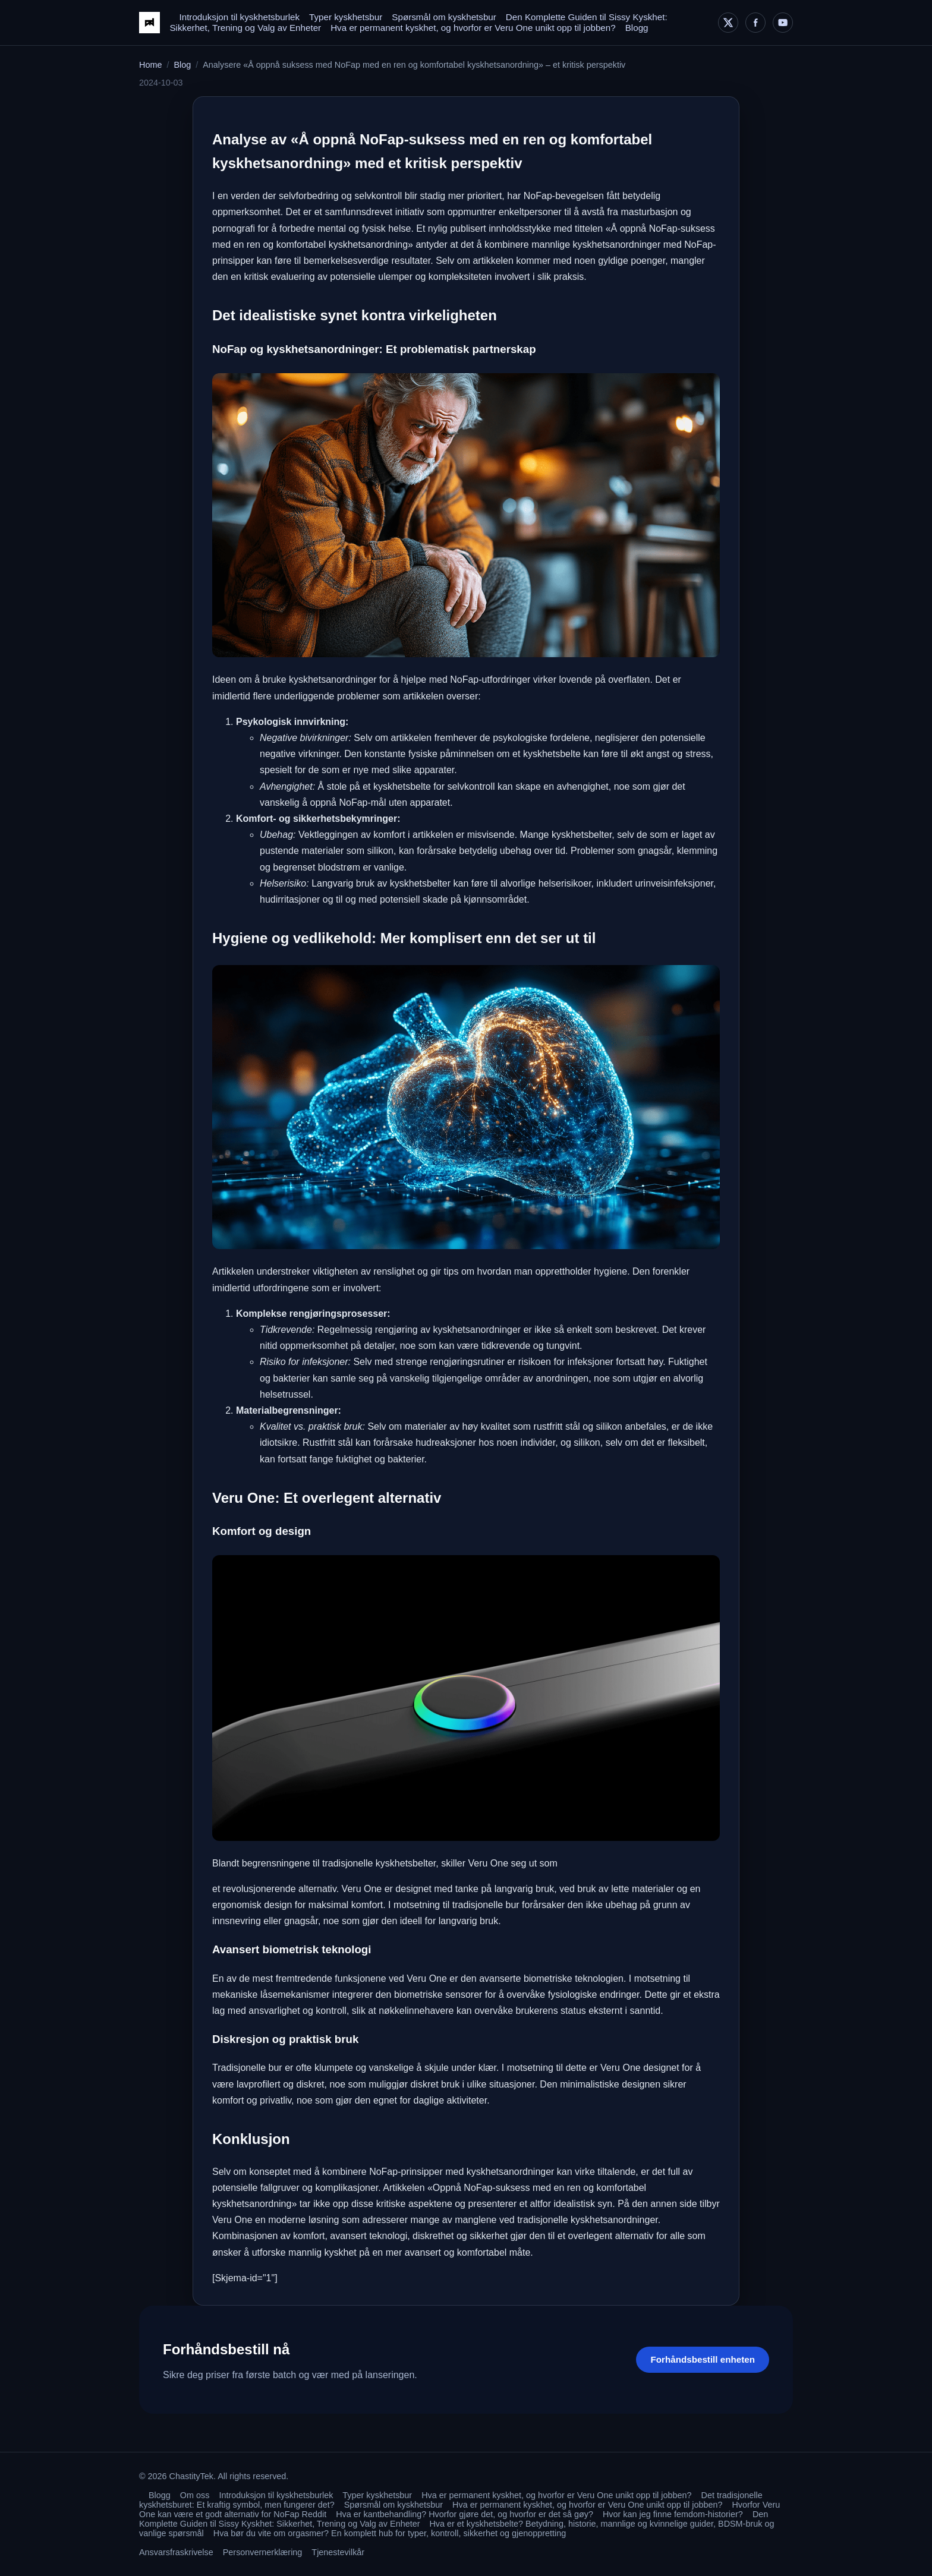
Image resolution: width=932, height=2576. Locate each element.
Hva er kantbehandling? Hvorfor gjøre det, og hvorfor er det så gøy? (464, 2514)
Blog (182, 65)
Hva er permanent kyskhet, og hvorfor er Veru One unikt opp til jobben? (473, 28)
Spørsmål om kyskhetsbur (444, 17)
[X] (728, 22)
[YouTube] (783, 22)
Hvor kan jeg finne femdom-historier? (673, 2514)
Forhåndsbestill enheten (702, 2359)
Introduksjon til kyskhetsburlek (239, 17)
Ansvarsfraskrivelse (176, 2552)
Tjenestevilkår (337, 2552)
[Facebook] (755, 22)
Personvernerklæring (263, 2552)
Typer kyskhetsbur (345, 17)
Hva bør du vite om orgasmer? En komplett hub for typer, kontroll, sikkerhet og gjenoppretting (389, 2533)
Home (150, 65)
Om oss (195, 2495)
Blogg (636, 28)
